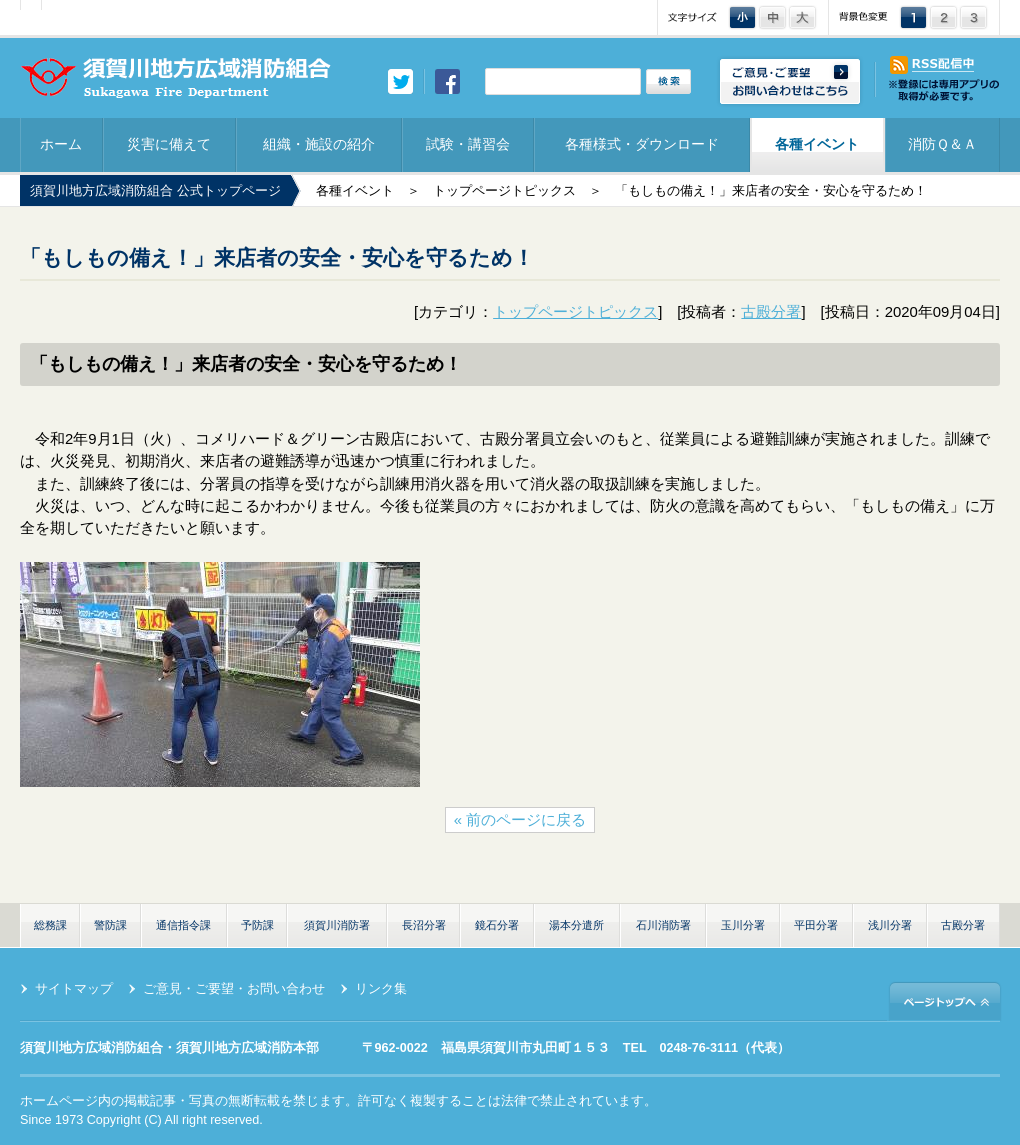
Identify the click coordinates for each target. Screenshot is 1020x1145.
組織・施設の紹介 (319, 144)
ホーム (61, 144)
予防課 (257, 925)
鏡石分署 (497, 925)
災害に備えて (169, 144)
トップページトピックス (504, 191)
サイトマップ (74, 989)
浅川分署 (890, 925)
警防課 (110, 925)
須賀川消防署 (337, 925)
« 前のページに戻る (520, 820)
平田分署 (816, 925)
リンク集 (381, 989)
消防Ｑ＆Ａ (942, 144)
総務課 (50, 925)
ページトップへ (945, 1000)
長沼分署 (424, 925)
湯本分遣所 (576, 925)
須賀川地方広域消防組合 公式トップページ (155, 191)
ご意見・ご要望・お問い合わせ (234, 989)
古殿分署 (771, 312)
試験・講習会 (468, 144)
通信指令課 (183, 925)
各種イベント (817, 144)
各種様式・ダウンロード (642, 144)
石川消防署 (663, 925)
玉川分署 (743, 925)
